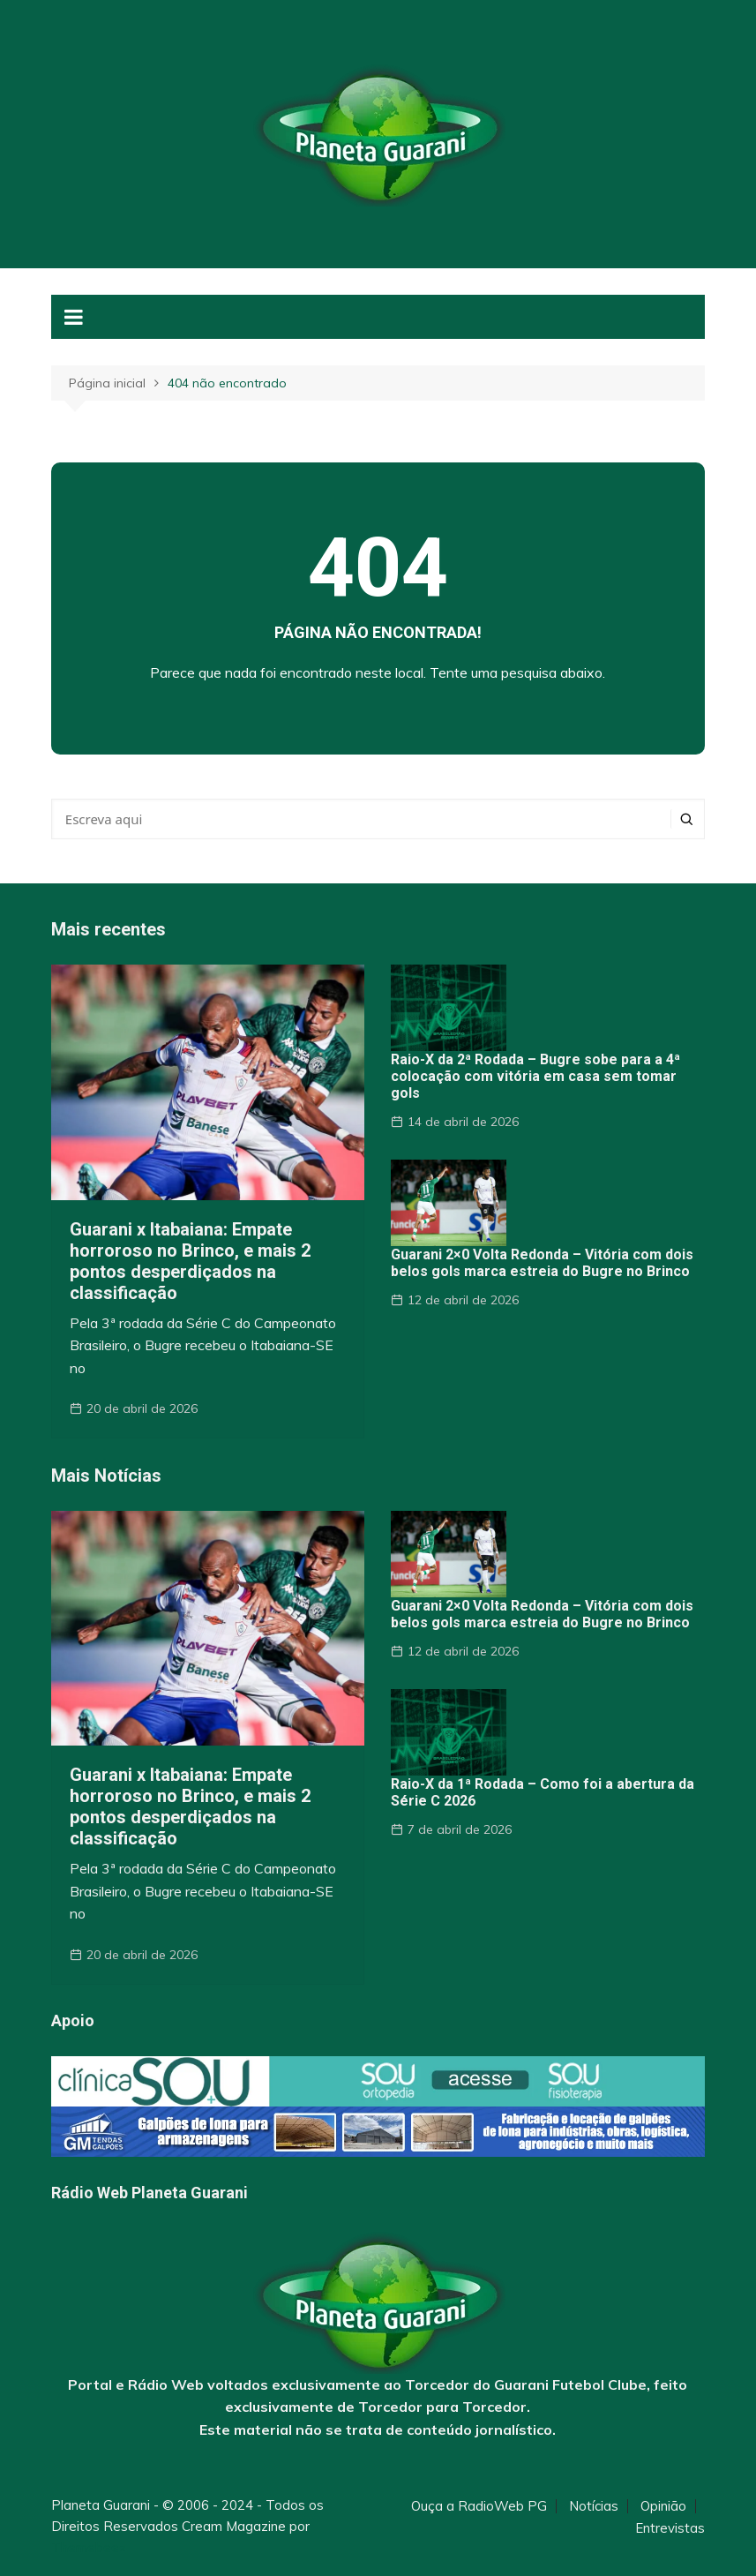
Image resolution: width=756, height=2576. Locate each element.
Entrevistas (670, 2528)
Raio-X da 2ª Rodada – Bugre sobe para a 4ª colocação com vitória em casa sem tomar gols (535, 1076)
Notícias (593, 2506)
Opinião (663, 2506)
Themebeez (88, 2547)
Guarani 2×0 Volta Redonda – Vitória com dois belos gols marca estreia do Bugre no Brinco (542, 1263)
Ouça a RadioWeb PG (479, 2506)
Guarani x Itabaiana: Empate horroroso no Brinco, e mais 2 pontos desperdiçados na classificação (190, 1261)
